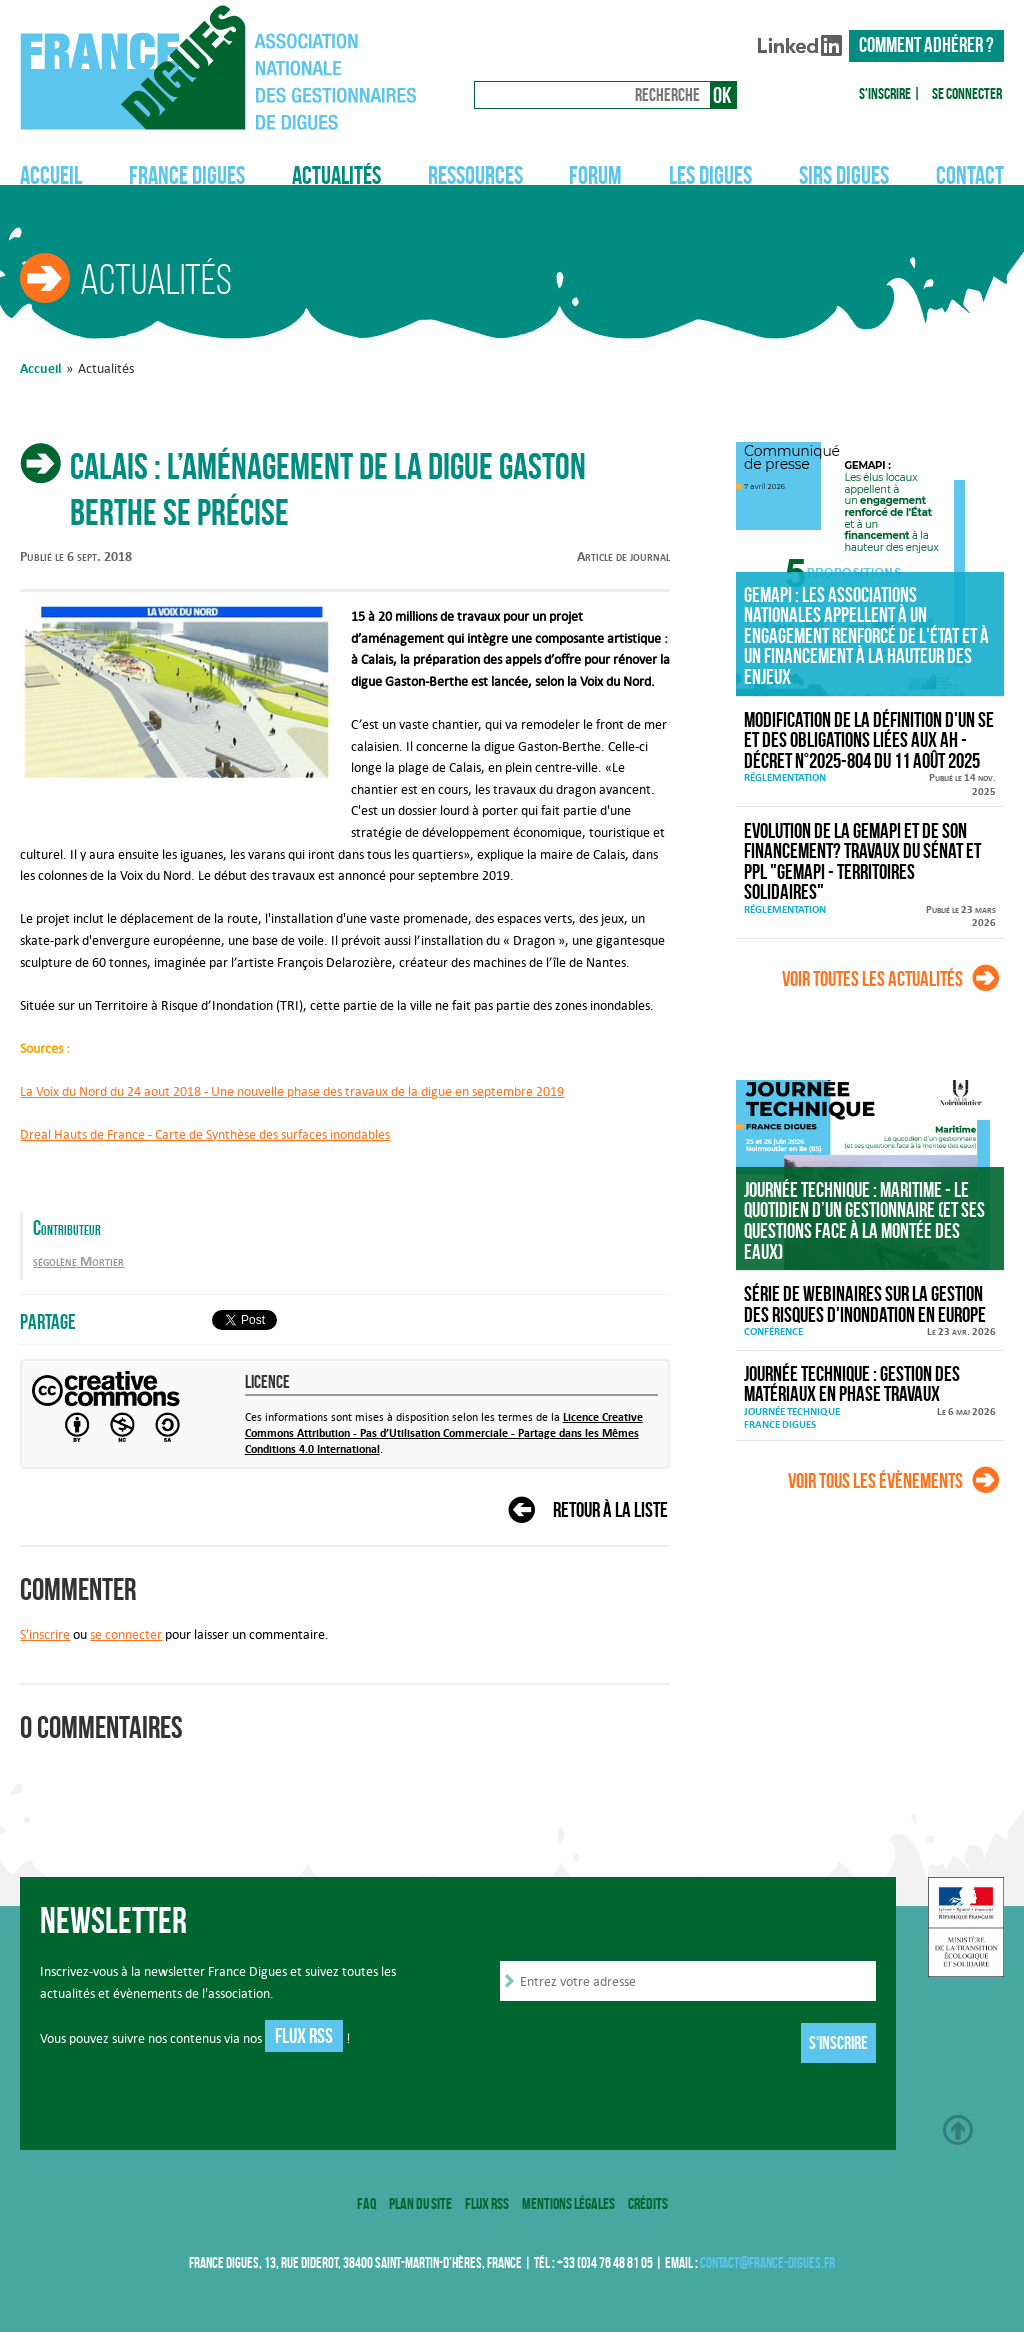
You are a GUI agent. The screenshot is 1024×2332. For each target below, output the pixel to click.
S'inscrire (885, 93)
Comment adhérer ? (926, 45)
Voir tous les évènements (875, 1481)
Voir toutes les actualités (872, 979)
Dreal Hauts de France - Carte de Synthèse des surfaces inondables (205, 1134)
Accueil (51, 175)
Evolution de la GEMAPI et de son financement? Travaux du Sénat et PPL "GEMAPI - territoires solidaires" (862, 862)
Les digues (710, 175)
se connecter (126, 1634)
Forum (595, 175)
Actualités (336, 175)
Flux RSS (304, 2036)
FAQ (366, 2203)
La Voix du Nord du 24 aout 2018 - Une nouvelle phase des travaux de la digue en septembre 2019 (292, 1091)
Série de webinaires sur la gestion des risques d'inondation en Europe (865, 1304)
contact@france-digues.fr (767, 2262)
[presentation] (652, 2044)
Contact (970, 175)
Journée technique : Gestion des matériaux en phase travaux (852, 1384)
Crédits (648, 2203)
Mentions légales (568, 2203)
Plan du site (420, 2203)
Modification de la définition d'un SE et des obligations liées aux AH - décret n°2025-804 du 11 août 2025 (869, 741)
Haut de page (958, 2130)
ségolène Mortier (78, 1261)
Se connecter (967, 93)
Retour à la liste (610, 1510)
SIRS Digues (844, 175)
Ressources (475, 175)
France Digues (187, 175)
